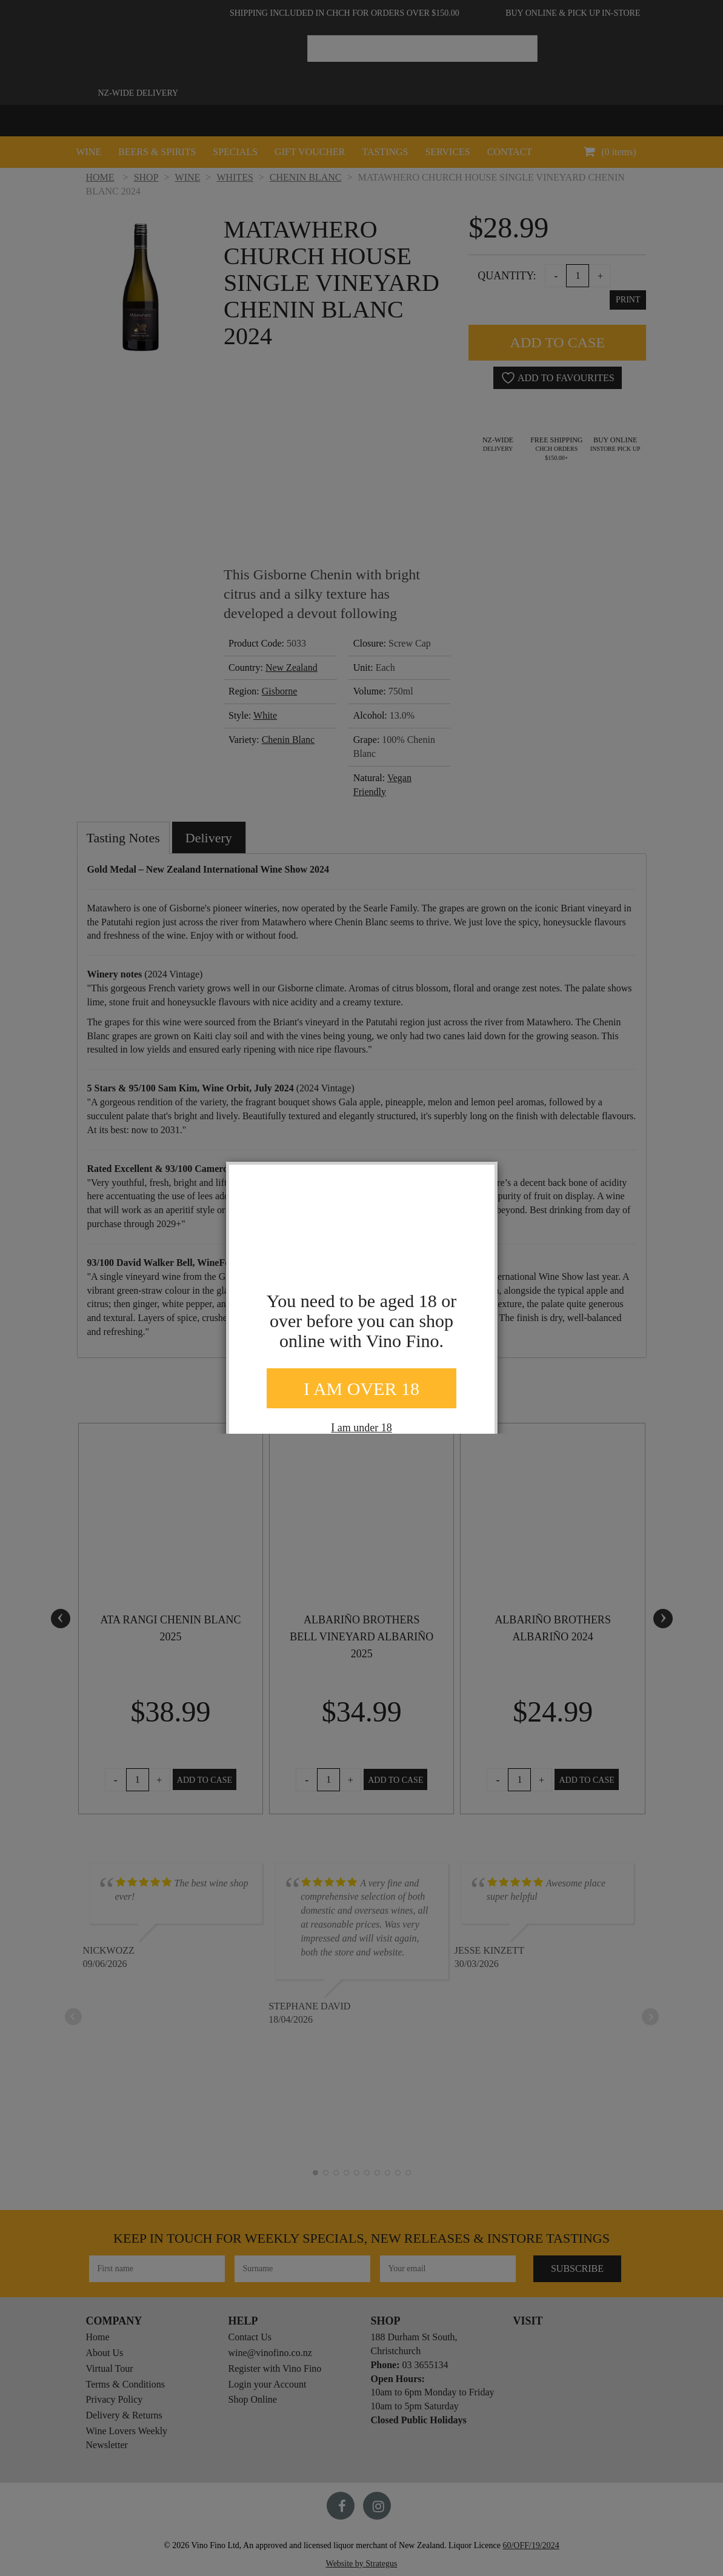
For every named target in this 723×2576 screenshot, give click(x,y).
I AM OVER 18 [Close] (361, 1389)
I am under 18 (361, 1428)
